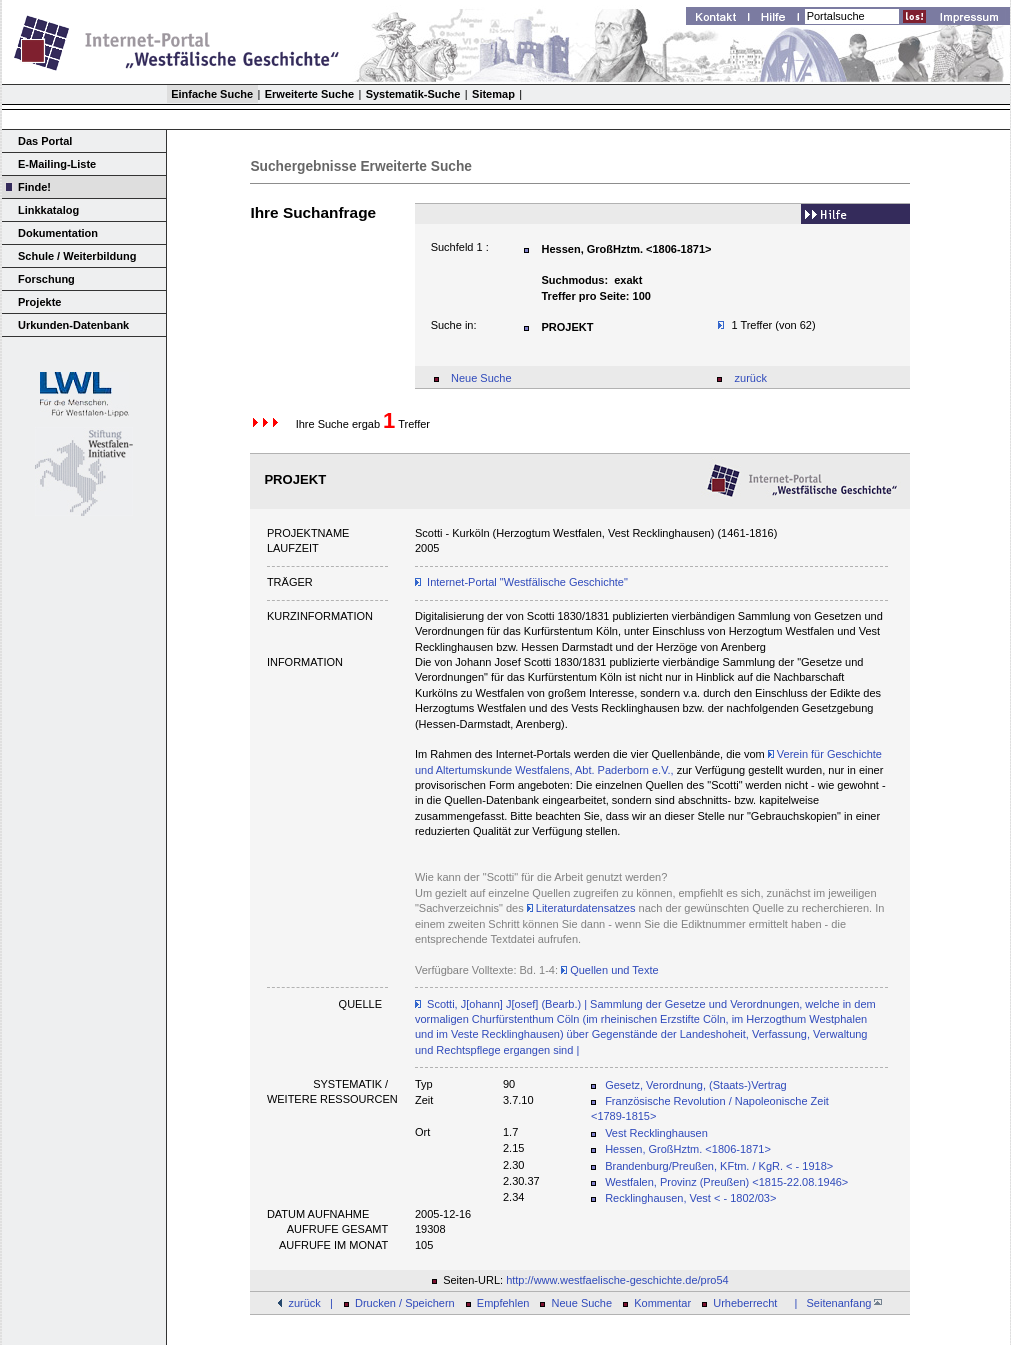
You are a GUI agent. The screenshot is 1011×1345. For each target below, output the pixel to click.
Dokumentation (58, 233)
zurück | (310, 1303)
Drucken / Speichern (405, 1303)
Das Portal (45, 141)
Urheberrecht (745, 1303)
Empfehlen (503, 1303)
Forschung (46, 279)
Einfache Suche (212, 94)
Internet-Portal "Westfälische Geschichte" (527, 582)
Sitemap (493, 94)
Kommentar (662, 1303)
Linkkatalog (48, 210)
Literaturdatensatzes (581, 908)
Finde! (34, 187)
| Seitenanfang (835, 1303)
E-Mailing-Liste (57, 164)
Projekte (39, 302)
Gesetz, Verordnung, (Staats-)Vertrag (696, 1085)
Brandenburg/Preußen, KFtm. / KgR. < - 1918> (719, 1166)
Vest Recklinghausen (656, 1133)
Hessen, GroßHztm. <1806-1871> (688, 1149)
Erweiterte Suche (309, 94)
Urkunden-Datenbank (73, 325)
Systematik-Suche (413, 94)
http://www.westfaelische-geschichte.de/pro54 (617, 1280)
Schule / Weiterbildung (77, 256)
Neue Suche (481, 378)
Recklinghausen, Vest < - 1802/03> (690, 1198)
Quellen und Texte (610, 970)
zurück (751, 378)
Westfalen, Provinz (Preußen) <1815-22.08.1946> (726, 1182)
